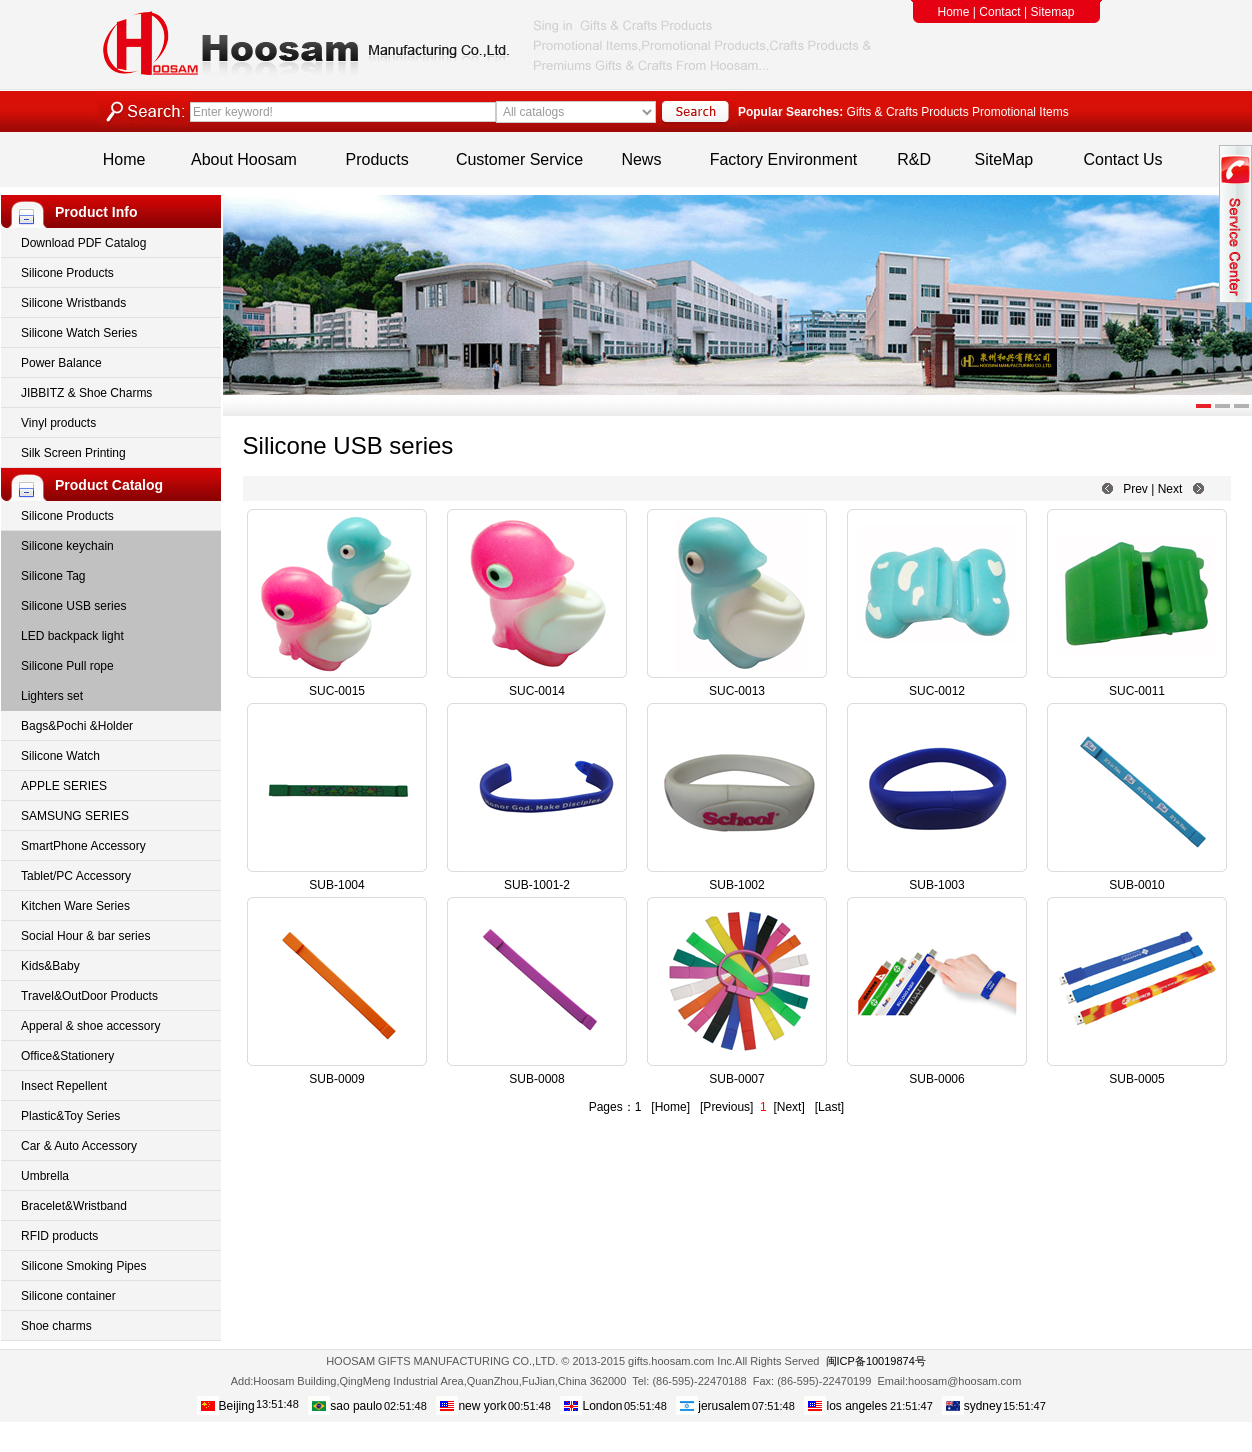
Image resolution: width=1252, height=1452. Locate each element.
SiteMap (1004, 159)
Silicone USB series (73, 606)
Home (954, 12)
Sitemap (1052, 12)
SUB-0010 (1136, 885)
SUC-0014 (537, 691)
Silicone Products (67, 273)
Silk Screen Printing (73, 453)
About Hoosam (244, 159)
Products (377, 159)
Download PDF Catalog (83, 243)
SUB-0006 (936, 1079)
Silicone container (68, 1296)
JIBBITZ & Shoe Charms (86, 393)
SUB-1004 (336, 885)
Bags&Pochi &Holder (77, 726)
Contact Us (1122, 159)
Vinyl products (58, 423)
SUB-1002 (736, 885)
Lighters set (52, 696)
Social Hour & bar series (85, 936)
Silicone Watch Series (79, 333)
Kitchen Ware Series (75, 906)
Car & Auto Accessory (79, 1146)
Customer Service (519, 159)
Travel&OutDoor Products (89, 996)
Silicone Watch (60, 756)
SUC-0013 (737, 691)
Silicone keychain (67, 546)
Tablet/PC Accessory (76, 876)
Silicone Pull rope (67, 666)
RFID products (59, 1236)
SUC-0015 (337, 691)
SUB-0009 (336, 1079)
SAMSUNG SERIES (75, 816)
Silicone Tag (53, 576)
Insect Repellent (64, 1086)
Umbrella (45, 1176)
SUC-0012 (937, 691)
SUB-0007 (736, 1079)
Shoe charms (56, 1326)
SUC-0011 (1137, 691)
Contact (999, 12)
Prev (1135, 489)
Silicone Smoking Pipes (83, 1266)
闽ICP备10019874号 (876, 1361)
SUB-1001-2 (537, 885)
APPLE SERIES (64, 786)
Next (1170, 489)
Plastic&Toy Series (70, 1116)
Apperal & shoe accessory (90, 1026)
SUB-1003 (936, 885)
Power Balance (61, 363)
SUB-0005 (1136, 1079)
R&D (914, 159)
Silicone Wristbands (73, 303)
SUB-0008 (536, 1079)
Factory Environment (784, 159)
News (641, 159)
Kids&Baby (50, 966)
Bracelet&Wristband (74, 1206)
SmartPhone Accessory (83, 846)
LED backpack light (72, 636)
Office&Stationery (67, 1056)
